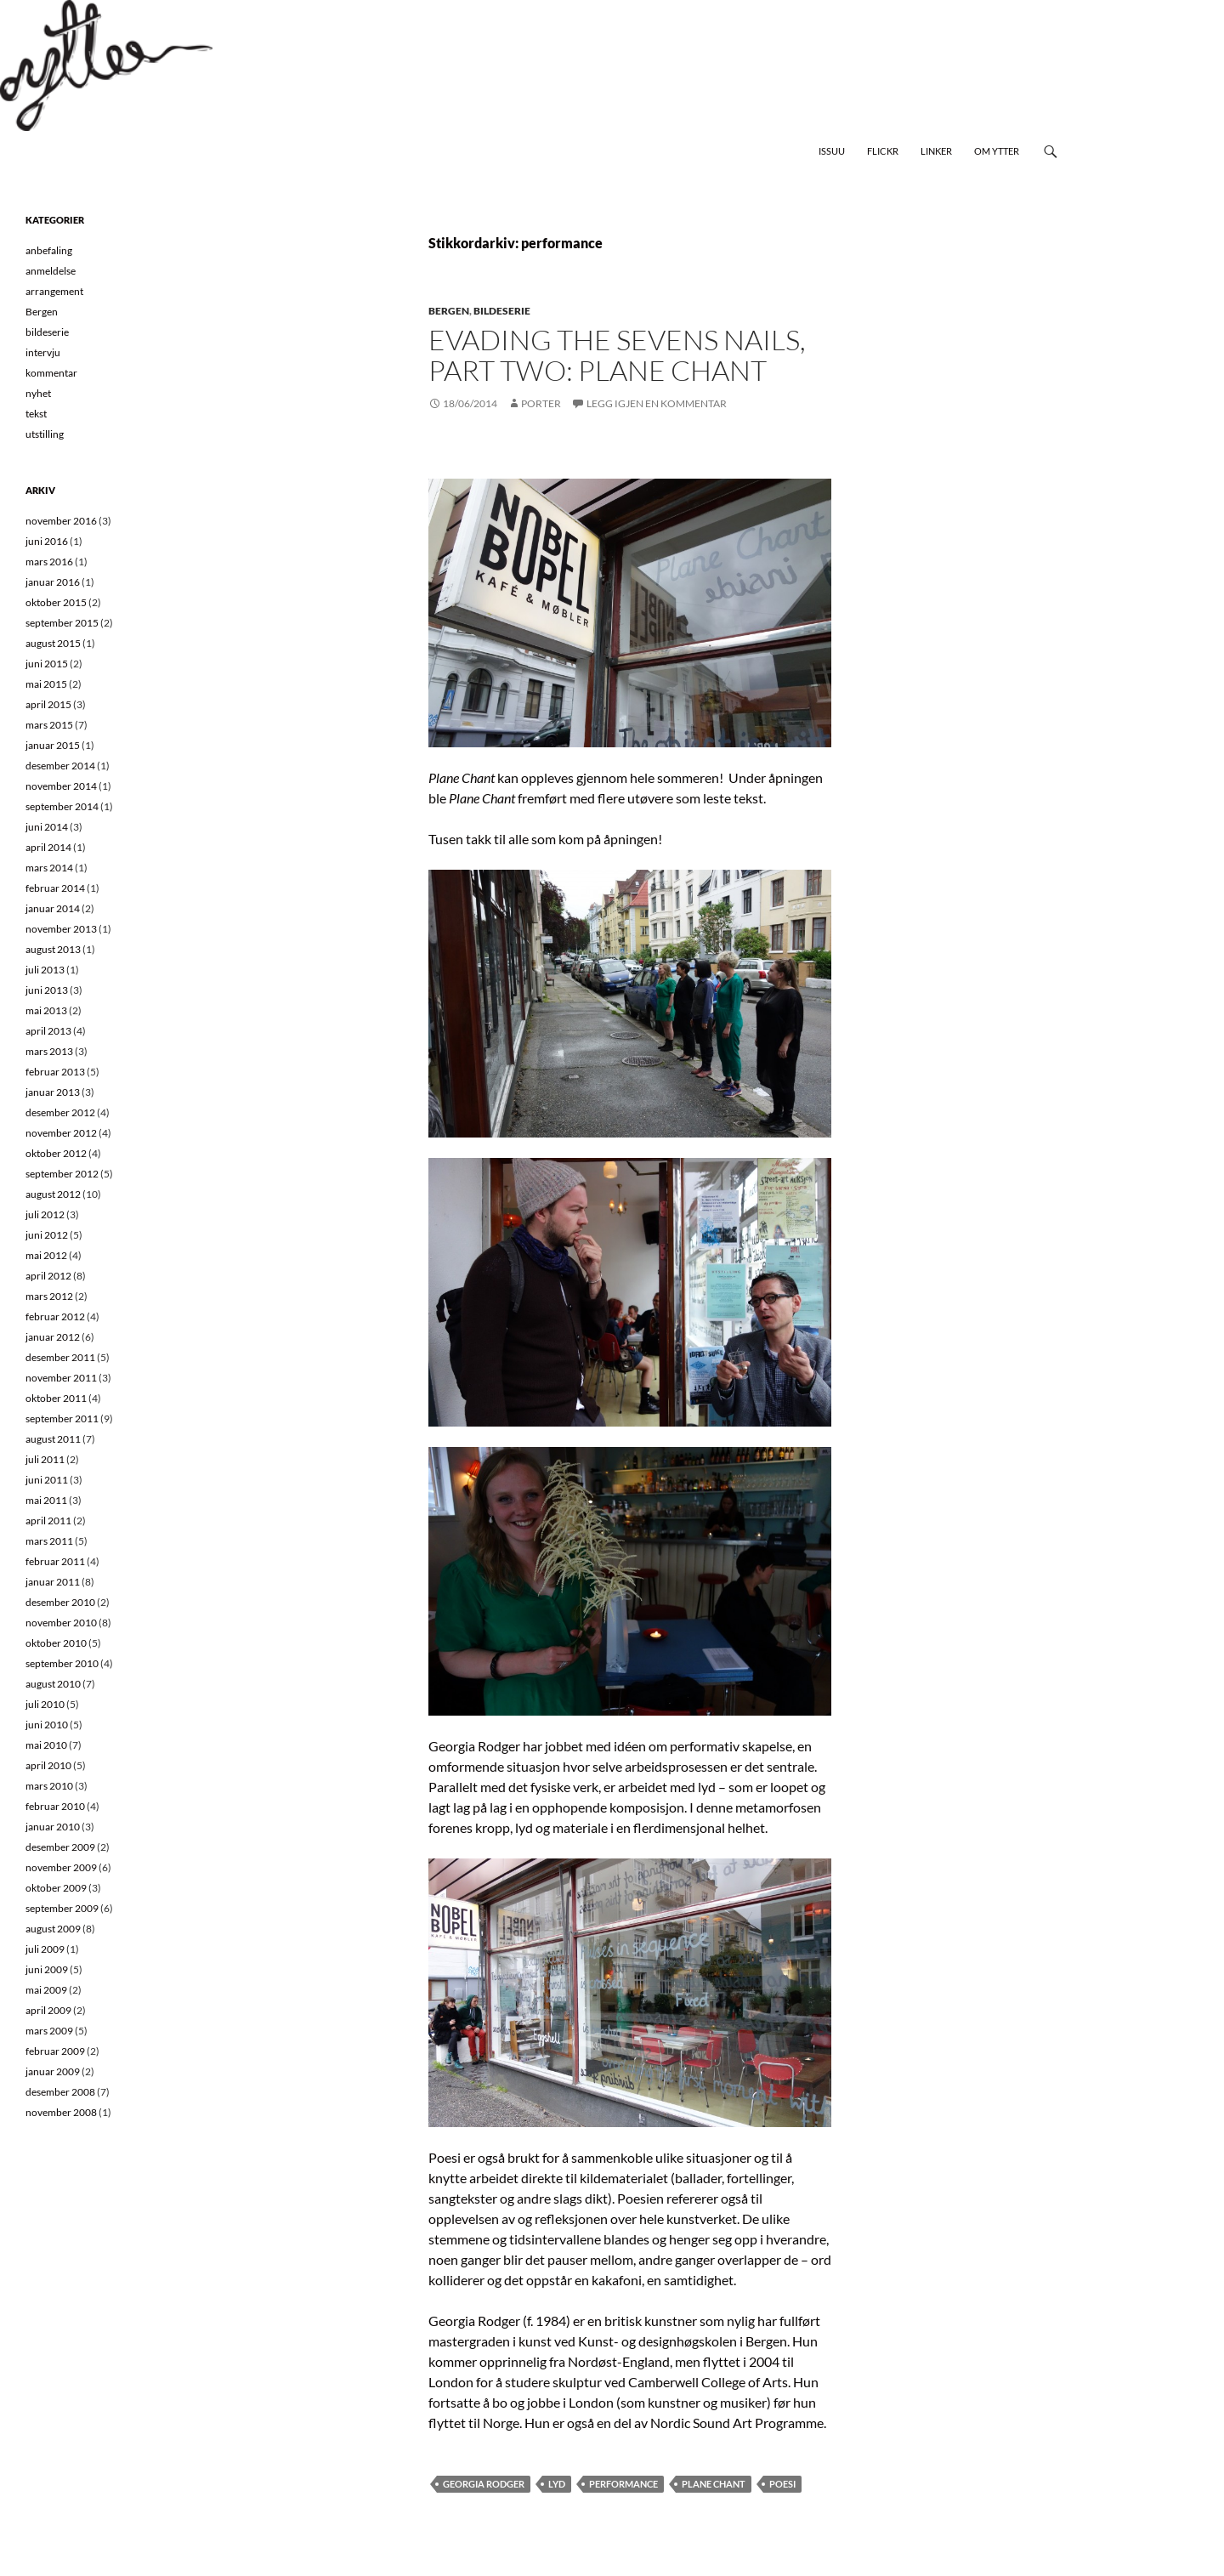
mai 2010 (46, 1745)
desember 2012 (60, 1112)
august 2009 (53, 1928)
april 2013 (48, 1030)
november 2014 (61, 786)
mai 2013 (46, 1010)
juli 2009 (45, 1949)
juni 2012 (47, 1234)
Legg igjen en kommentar (656, 403)
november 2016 (61, 520)
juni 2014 (47, 826)
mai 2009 (46, 1989)
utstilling (45, 434)
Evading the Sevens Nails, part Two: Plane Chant (617, 355)
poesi (782, 2483)
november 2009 (61, 1867)
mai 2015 (46, 684)
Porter (541, 403)
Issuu (832, 150)
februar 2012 (55, 1316)
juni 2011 (47, 1479)
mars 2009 (49, 2030)
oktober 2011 (56, 1398)
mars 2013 (49, 1051)
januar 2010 (53, 1826)
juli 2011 (45, 1459)
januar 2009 (53, 2071)
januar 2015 (53, 745)
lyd (556, 2483)
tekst (36, 413)
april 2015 (48, 704)
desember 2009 (60, 1847)
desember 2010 (60, 1602)
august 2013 (53, 949)
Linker (936, 150)
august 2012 (53, 1194)
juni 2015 (47, 663)
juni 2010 (47, 1724)
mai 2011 (46, 1500)
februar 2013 (55, 1071)
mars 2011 (49, 1541)
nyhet (38, 393)
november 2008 (61, 2112)
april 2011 (48, 1520)
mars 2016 (49, 561)
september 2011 (62, 1418)
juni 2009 (47, 1969)
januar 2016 (53, 582)
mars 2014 (49, 867)
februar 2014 (55, 888)
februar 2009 (55, 2051)
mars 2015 (49, 724)
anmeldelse (51, 270)
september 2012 (62, 1173)
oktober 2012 (56, 1153)
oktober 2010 (56, 1643)
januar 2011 (53, 1581)
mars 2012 (49, 1296)
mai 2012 (46, 1255)
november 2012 (61, 1132)
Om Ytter (996, 150)
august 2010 (53, 1683)
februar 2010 (55, 1806)
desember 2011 (60, 1357)
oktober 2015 (56, 602)
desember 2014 (60, 765)
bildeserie (501, 310)
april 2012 (48, 1275)
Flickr (882, 150)
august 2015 (53, 643)
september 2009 (62, 1908)
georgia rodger (483, 2483)
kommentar (51, 372)
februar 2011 (55, 1561)
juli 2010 (45, 1704)
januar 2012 (53, 1337)
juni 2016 (47, 541)
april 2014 (48, 847)
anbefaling (49, 250)
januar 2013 (53, 1092)
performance (623, 2483)
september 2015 (62, 622)
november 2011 (61, 1377)
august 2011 (53, 1439)
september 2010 (62, 1663)
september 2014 (62, 806)
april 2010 (48, 1765)
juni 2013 (47, 990)
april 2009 (48, 2010)
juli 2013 (45, 969)
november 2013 (61, 928)
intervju (43, 352)
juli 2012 (45, 1214)
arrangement (54, 291)
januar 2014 (53, 908)
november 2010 (61, 1622)
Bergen (448, 310)
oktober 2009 (56, 1887)
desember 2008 (60, 2091)
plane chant (713, 2483)
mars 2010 (49, 1785)
